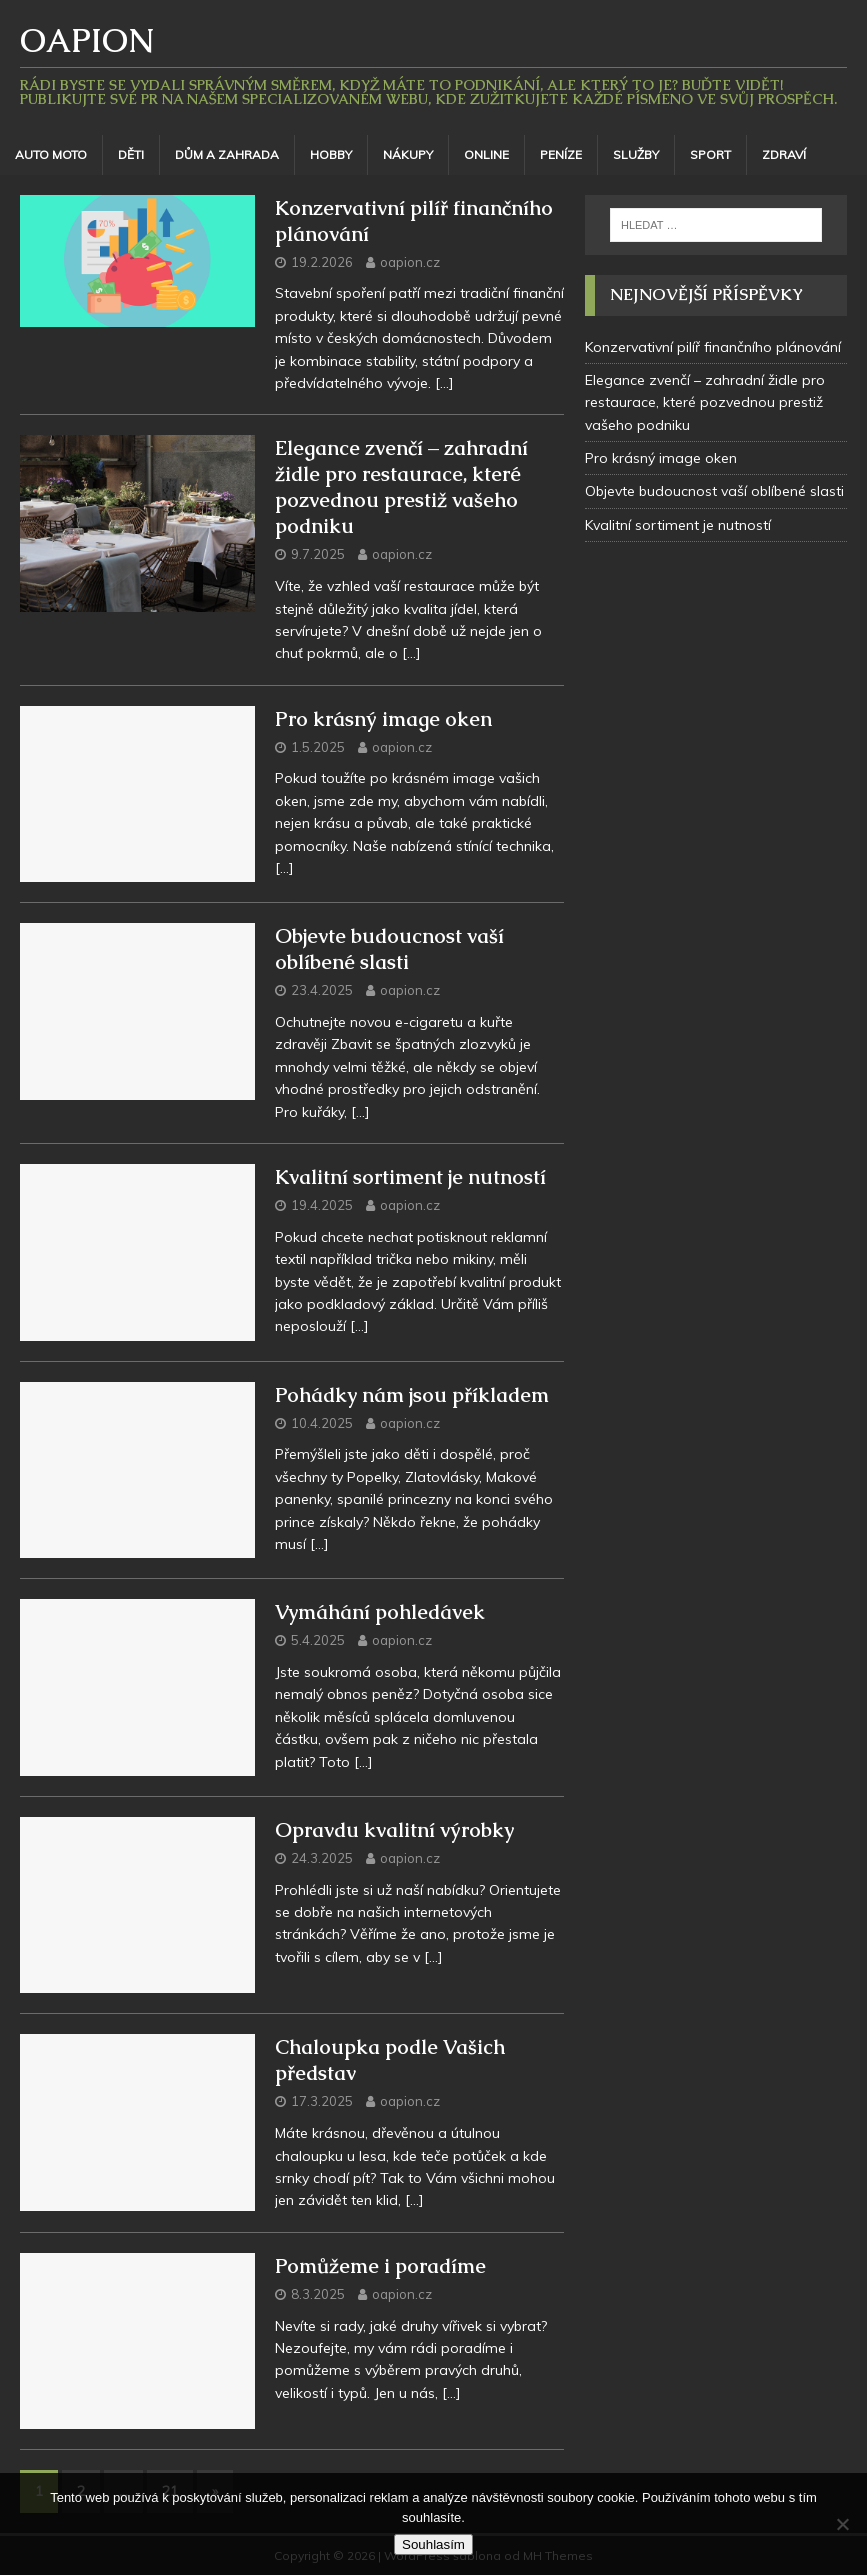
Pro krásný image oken (383, 719)
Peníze (561, 154)
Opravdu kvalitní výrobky (394, 1830)
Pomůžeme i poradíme (380, 2266)
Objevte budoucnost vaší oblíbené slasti (389, 949)
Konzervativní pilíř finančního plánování (713, 347)
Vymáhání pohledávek (380, 1612)
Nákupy (408, 154)
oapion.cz (410, 262)
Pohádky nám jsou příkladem (412, 1395)
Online (486, 154)
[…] (444, 383)
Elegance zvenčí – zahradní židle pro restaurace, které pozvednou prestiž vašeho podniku (401, 487)
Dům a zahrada (227, 154)
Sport (710, 154)
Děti (131, 154)
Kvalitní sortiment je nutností (410, 1177)
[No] (842, 2524)
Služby (636, 154)
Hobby (331, 154)
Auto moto (51, 154)
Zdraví (784, 154)
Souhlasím (433, 2544)
